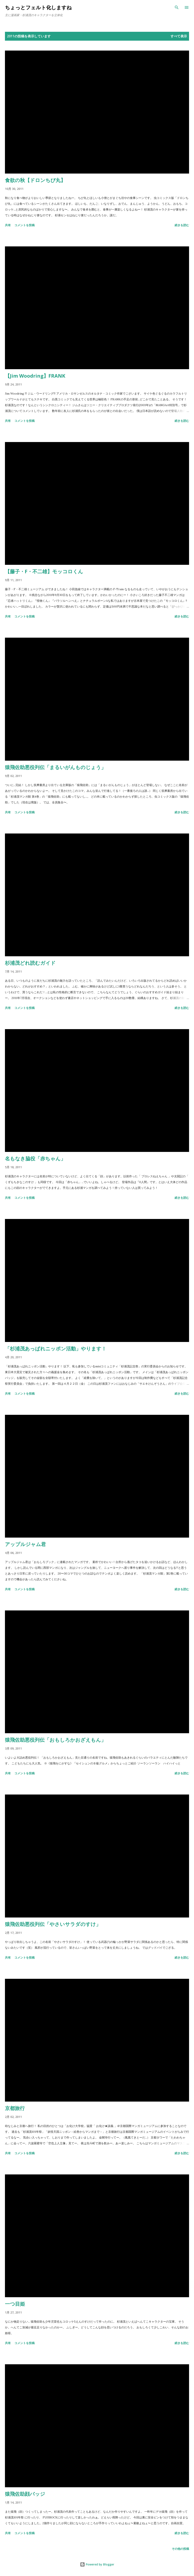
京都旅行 (15, 2108)
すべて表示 (178, 36)
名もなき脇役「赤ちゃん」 (35, 1158)
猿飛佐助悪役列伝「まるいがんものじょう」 (55, 767)
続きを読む (182, 225)
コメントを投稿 (24, 225)
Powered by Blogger (97, 2564)
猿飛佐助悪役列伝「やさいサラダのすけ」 (53, 1924)
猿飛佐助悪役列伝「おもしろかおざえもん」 (55, 1739)
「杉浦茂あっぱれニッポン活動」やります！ (55, 1348)
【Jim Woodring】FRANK (35, 375)
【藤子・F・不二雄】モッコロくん (44, 571)
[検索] (176, 7)
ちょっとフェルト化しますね (38, 7)
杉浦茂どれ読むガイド (30, 962)
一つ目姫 (15, 2303)
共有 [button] (8, 225)
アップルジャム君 (25, 1544)
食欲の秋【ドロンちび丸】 (35, 180)
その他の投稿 (180, 2549)
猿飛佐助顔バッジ (25, 2493)
